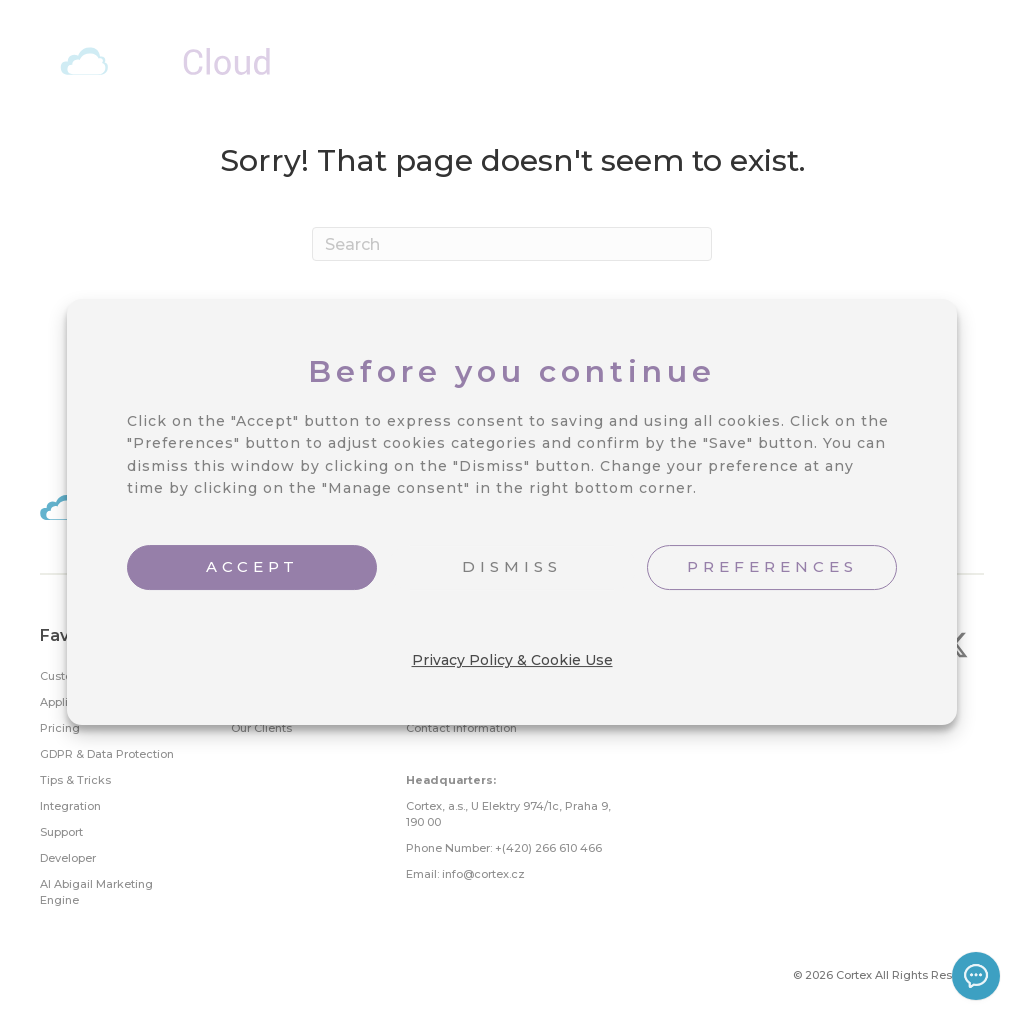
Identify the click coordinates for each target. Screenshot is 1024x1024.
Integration (70, 806)
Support (61, 832)
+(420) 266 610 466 (548, 848)
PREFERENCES (772, 566)
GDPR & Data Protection (107, 754)
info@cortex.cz (483, 874)
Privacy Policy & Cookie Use (512, 660)
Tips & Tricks (75, 780)
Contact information (461, 728)
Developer (68, 858)
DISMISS (512, 566)
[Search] (512, 244)
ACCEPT (252, 566)
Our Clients (261, 728)
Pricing (60, 728)
